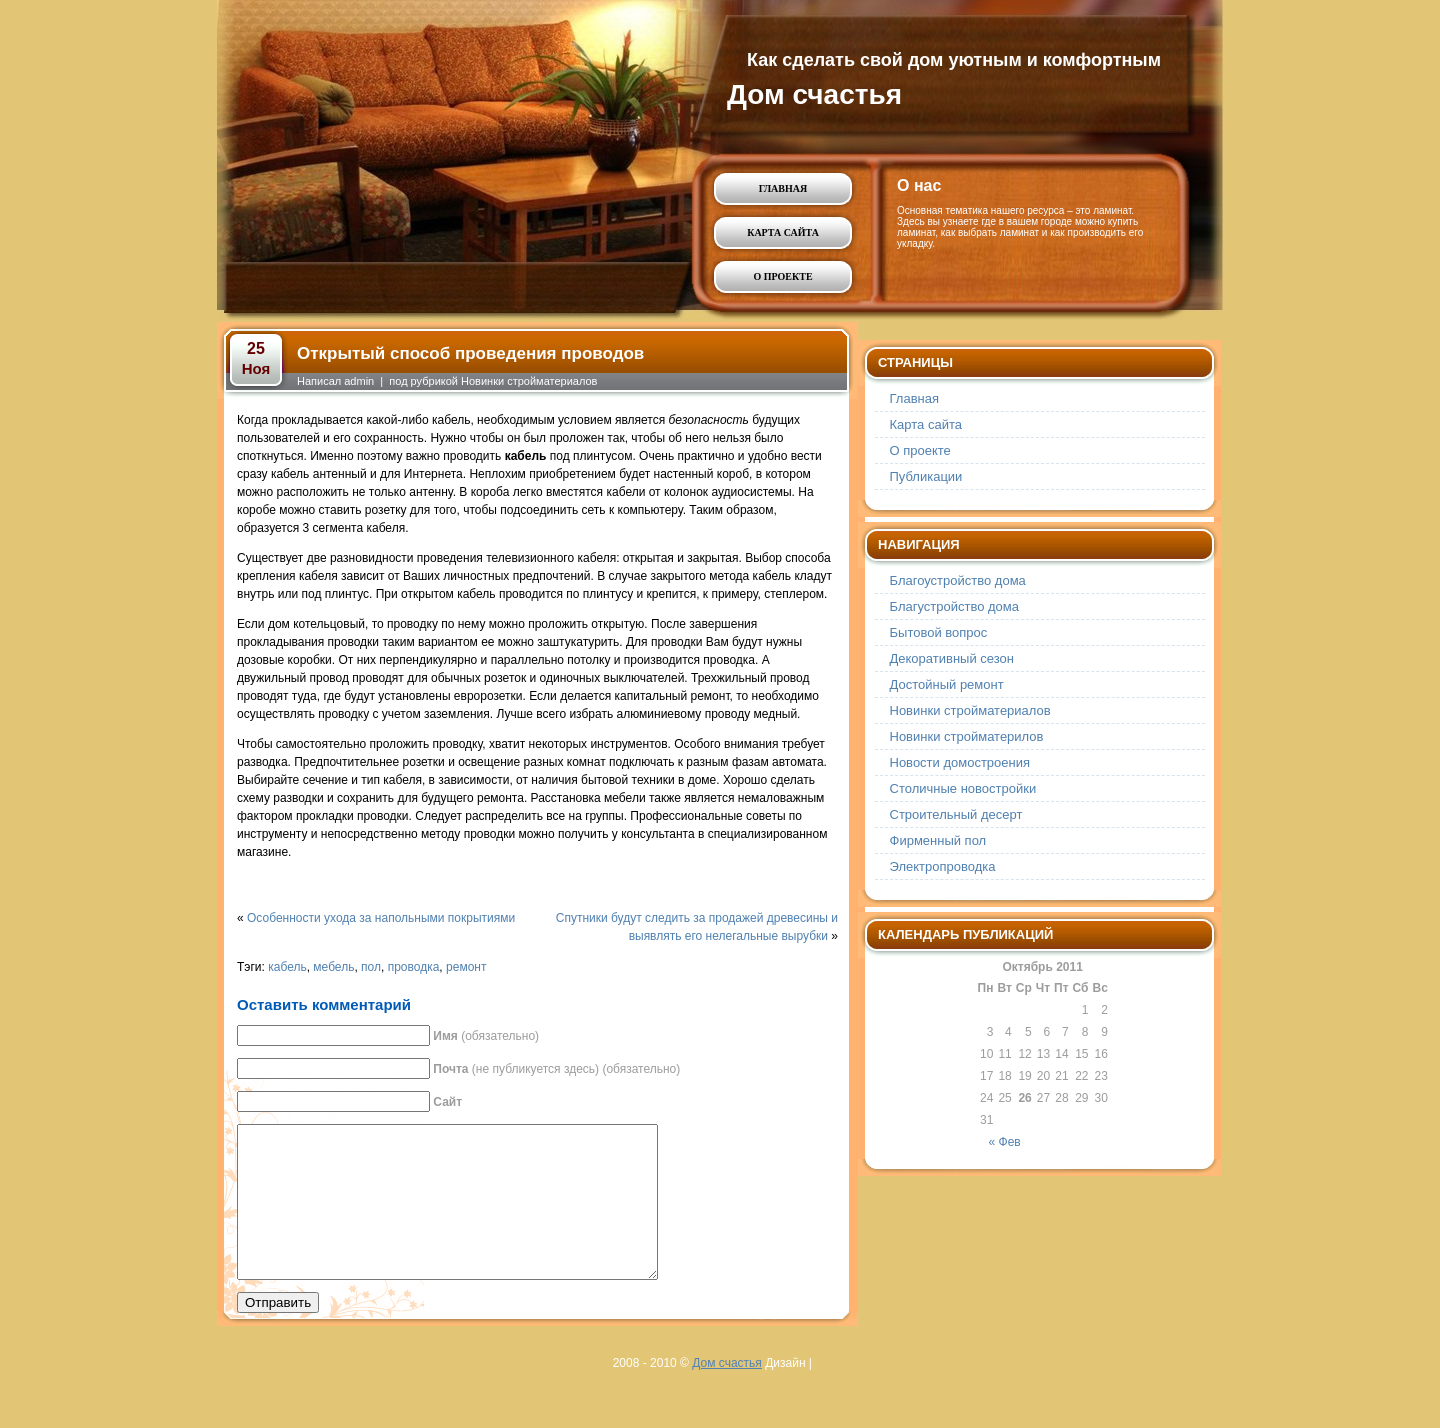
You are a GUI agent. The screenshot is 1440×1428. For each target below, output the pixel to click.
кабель (287, 967)
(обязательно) (486, 1036)
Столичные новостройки (963, 788)
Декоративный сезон (952, 658)
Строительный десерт (956, 814)
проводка (414, 967)
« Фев (1005, 1142)
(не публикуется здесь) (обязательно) (556, 1069)
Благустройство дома (955, 606)
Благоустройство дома (958, 580)
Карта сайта (783, 232)
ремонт (466, 967)
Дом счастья (814, 94)
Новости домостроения (960, 762)
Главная (783, 188)
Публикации (926, 476)
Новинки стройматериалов (529, 381)
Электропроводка (943, 866)
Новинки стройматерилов (967, 736)
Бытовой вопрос (939, 632)
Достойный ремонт (947, 684)
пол (371, 967)
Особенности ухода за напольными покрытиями (381, 918)
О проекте (782, 276)
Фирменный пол (938, 840)
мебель (333, 967)
